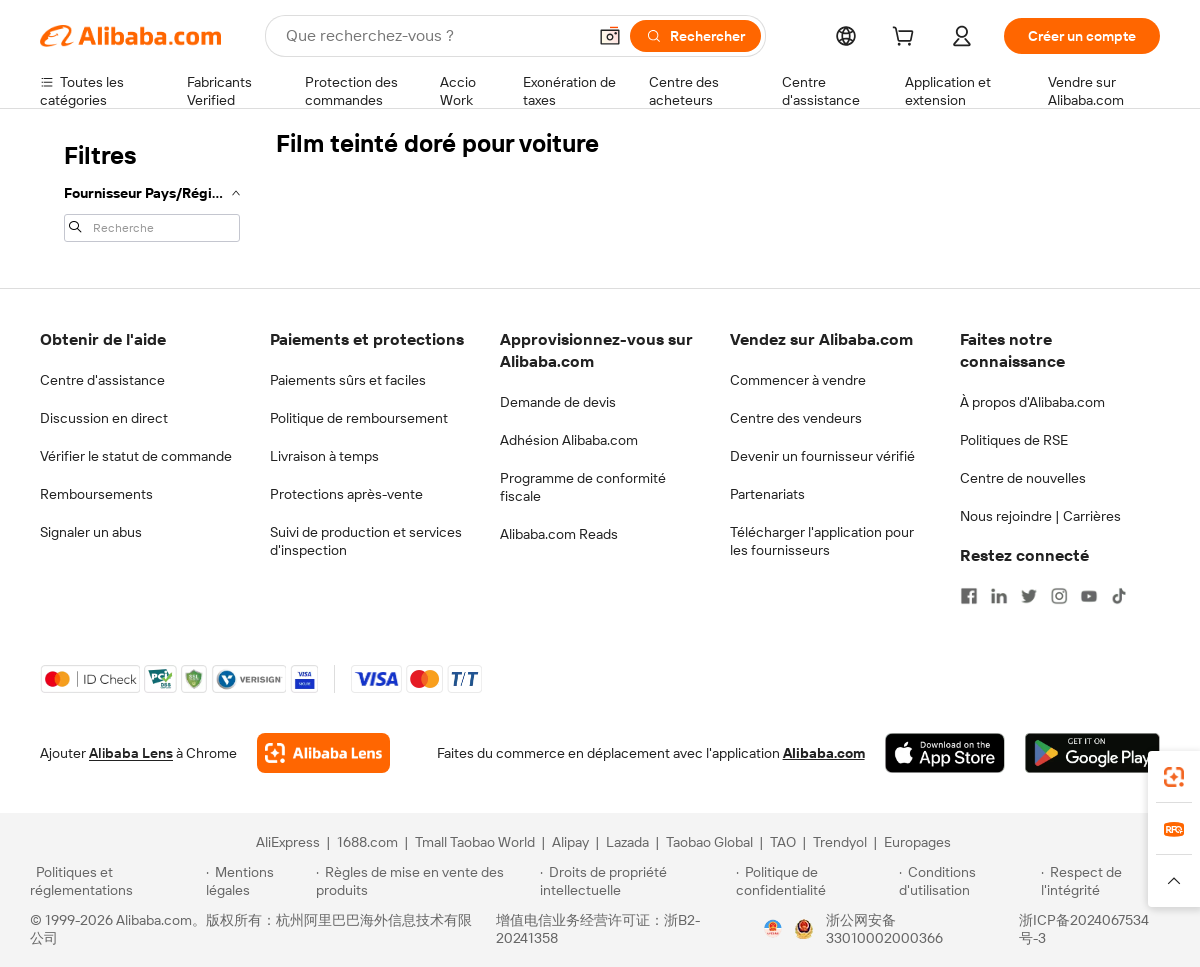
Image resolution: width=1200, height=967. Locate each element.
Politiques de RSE (1014, 440)
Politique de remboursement (359, 418)
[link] (1174, 777)
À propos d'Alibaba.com (1032, 402)
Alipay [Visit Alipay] (570, 842)
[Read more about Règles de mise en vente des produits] (425, 881)
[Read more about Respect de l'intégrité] (1105, 881)
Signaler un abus (91, 532)
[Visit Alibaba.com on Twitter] (1029, 596)
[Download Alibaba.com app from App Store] (945, 753)
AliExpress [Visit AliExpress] (288, 842)
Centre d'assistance (102, 380)
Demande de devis (558, 402)
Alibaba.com (824, 753)
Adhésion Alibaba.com (569, 440)
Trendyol (840, 842)
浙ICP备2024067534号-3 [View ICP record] (1084, 929)
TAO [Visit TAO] (783, 842)
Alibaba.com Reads (559, 534)
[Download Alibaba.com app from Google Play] (1092, 753)
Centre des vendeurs (796, 418)
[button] (610, 36)
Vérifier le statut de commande (136, 456)
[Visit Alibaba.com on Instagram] (1059, 596)
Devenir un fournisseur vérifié (822, 456)
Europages (917, 842)
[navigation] (152, 190)
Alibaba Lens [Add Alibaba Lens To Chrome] (131, 753)
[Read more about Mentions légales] (257, 881)
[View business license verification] (773, 929)
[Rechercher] (695, 36)
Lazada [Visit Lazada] (627, 842)
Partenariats (767, 494)
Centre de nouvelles (1023, 478)
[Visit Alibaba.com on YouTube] (1089, 596)
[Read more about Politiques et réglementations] (115, 881)
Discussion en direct (104, 418)
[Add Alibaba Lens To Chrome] (323, 753)
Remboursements (96, 494)
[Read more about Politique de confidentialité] (814, 881)
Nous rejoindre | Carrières (1040, 516)
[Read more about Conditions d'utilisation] (967, 881)
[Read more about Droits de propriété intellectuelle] (635, 881)
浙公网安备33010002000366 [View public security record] (884, 929)
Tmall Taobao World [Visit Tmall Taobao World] (475, 842)
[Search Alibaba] (434, 36)
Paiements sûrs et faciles (348, 380)
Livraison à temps (324, 456)
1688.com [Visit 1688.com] (367, 842)
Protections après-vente (346, 494)
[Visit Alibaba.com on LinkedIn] (999, 596)
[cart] (907, 39)
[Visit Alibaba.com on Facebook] (969, 596)
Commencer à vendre (798, 380)
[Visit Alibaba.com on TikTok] (1119, 596)
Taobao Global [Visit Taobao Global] (709, 842)
